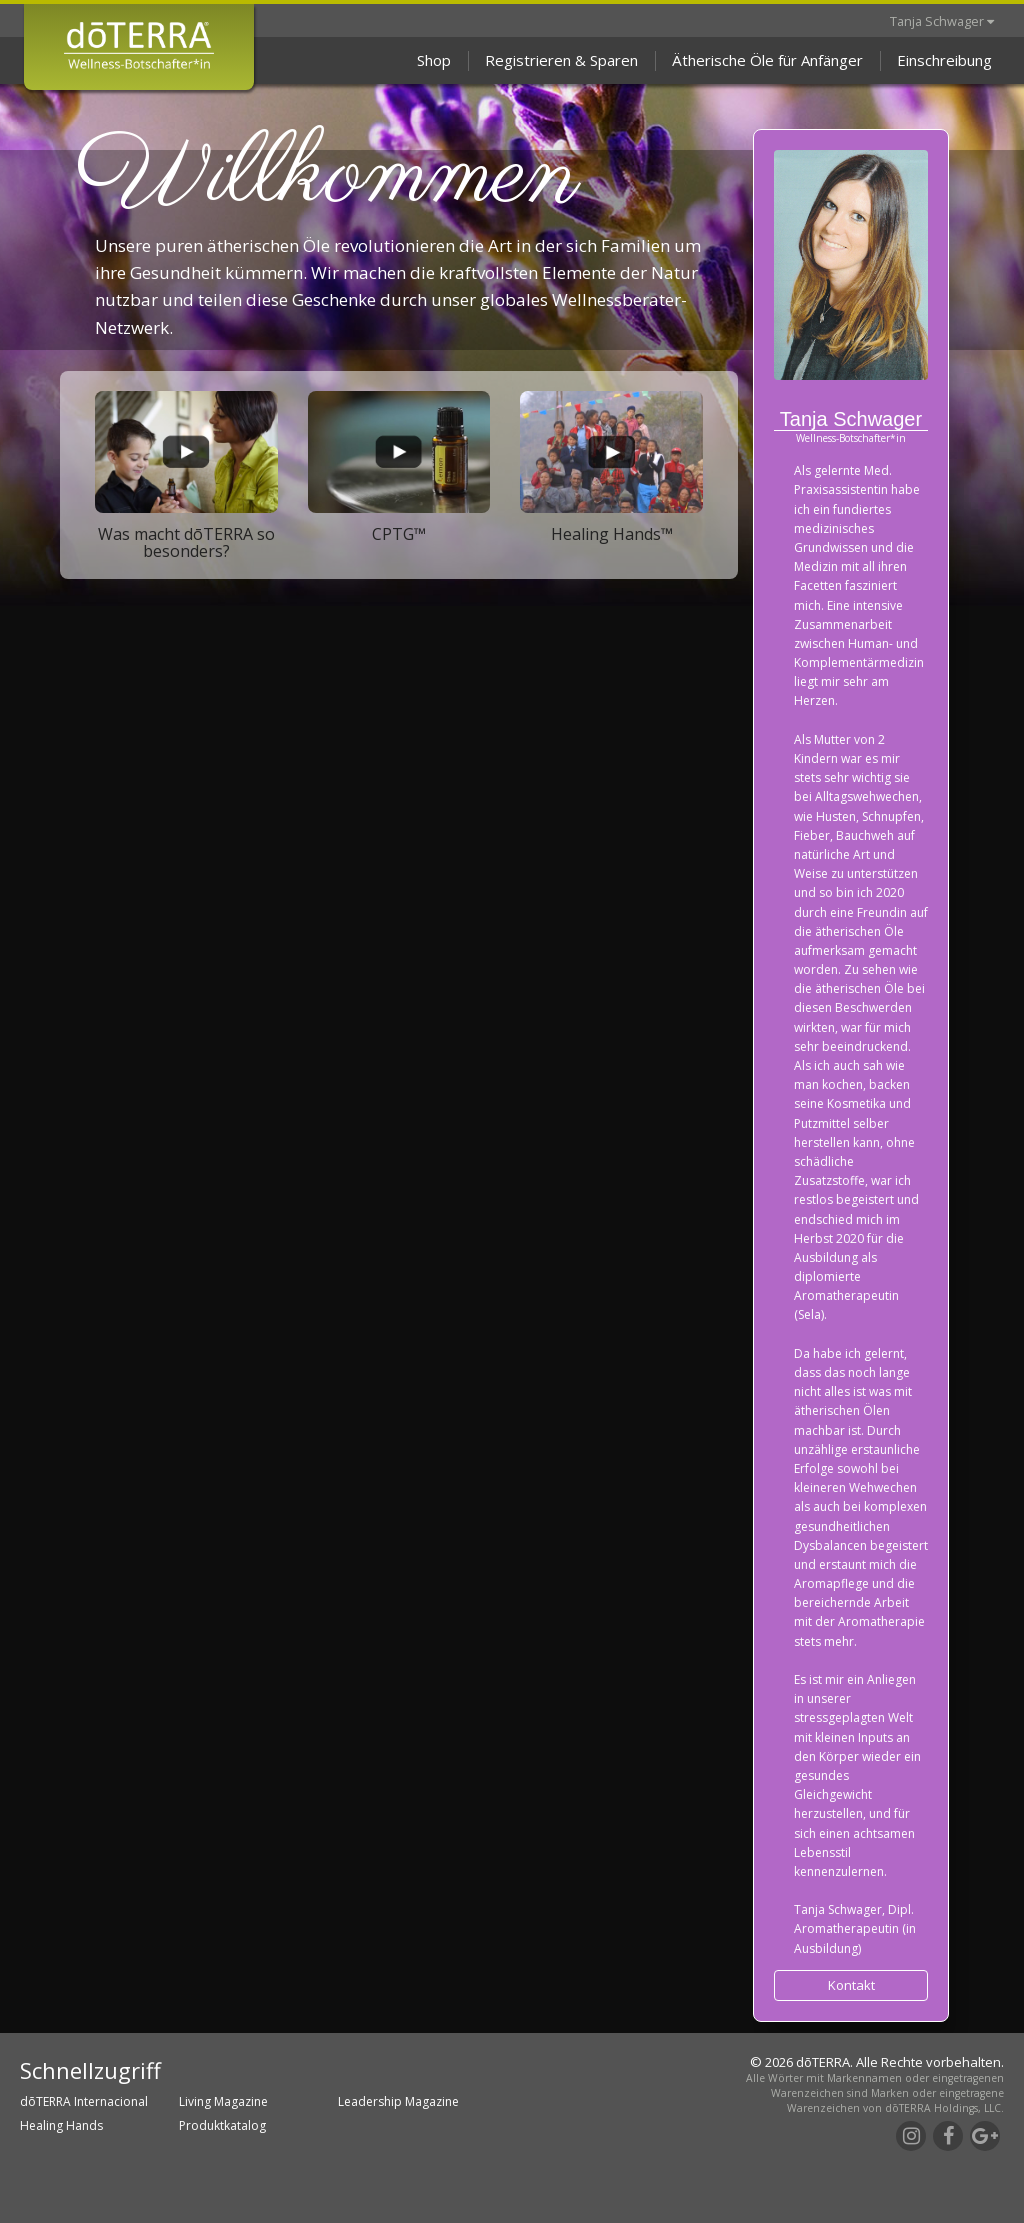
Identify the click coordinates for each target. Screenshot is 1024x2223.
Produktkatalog (222, 2125)
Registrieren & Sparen (561, 60)
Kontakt (851, 1985)
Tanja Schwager (942, 21)
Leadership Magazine (398, 2101)
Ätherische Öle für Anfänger (767, 60)
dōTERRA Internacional (84, 2101)
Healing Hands (61, 2125)
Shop (434, 60)
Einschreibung (944, 60)
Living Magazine (223, 2101)
